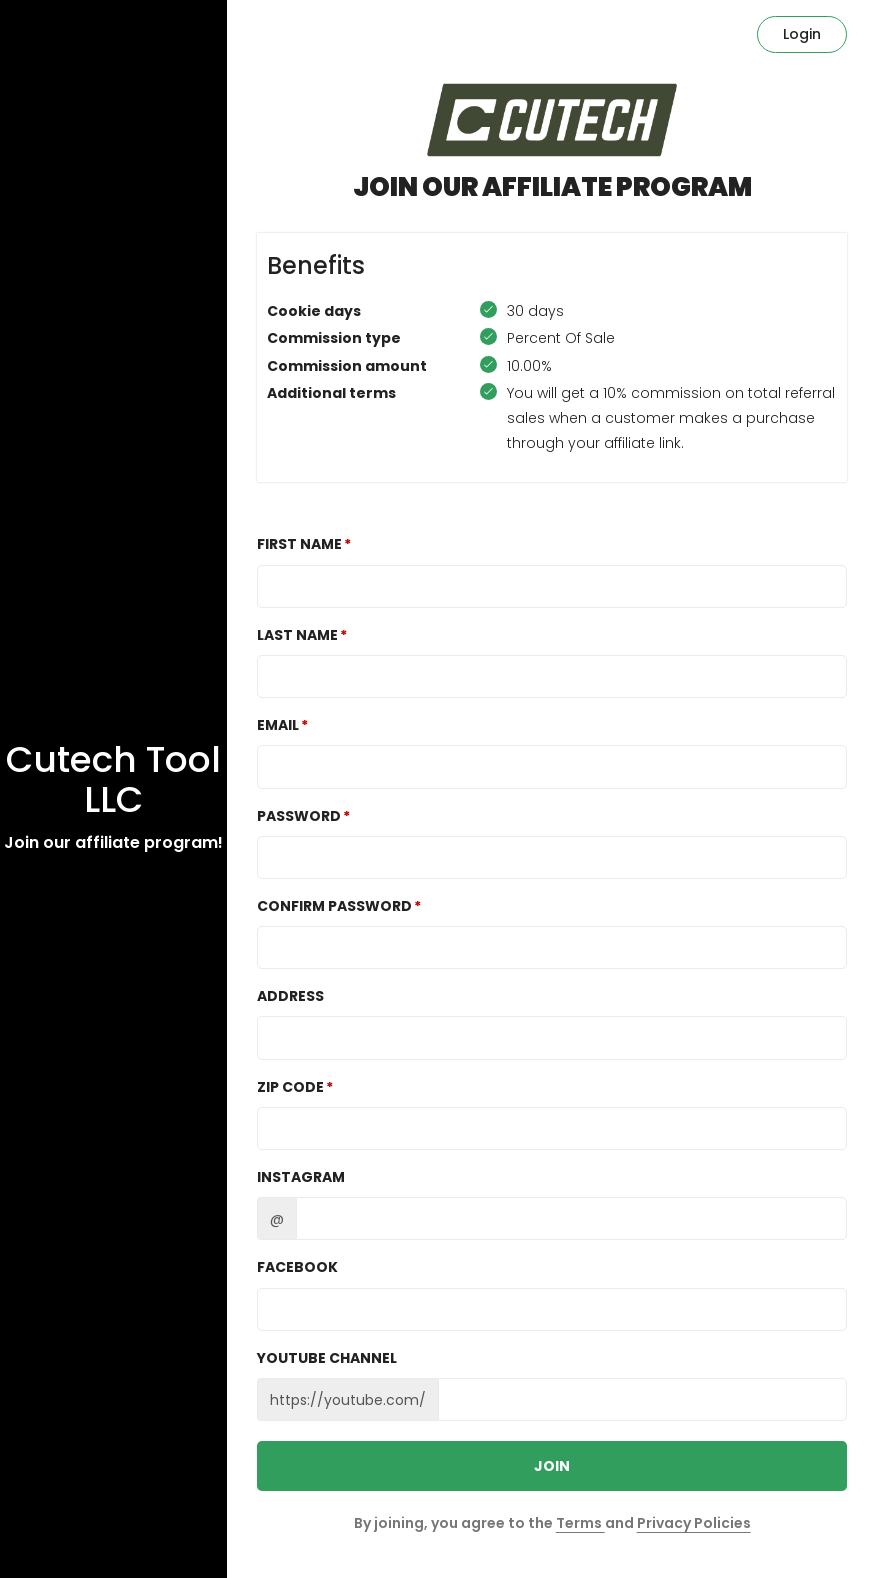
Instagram (301, 1177)
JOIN (552, 1466)
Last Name (297, 635)
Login (802, 34)
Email (278, 725)
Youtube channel (327, 1358)
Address (290, 996)
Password (299, 816)
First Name (299, 544)
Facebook (297, 1267)
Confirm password (334, 906)
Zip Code (290, 1087)
